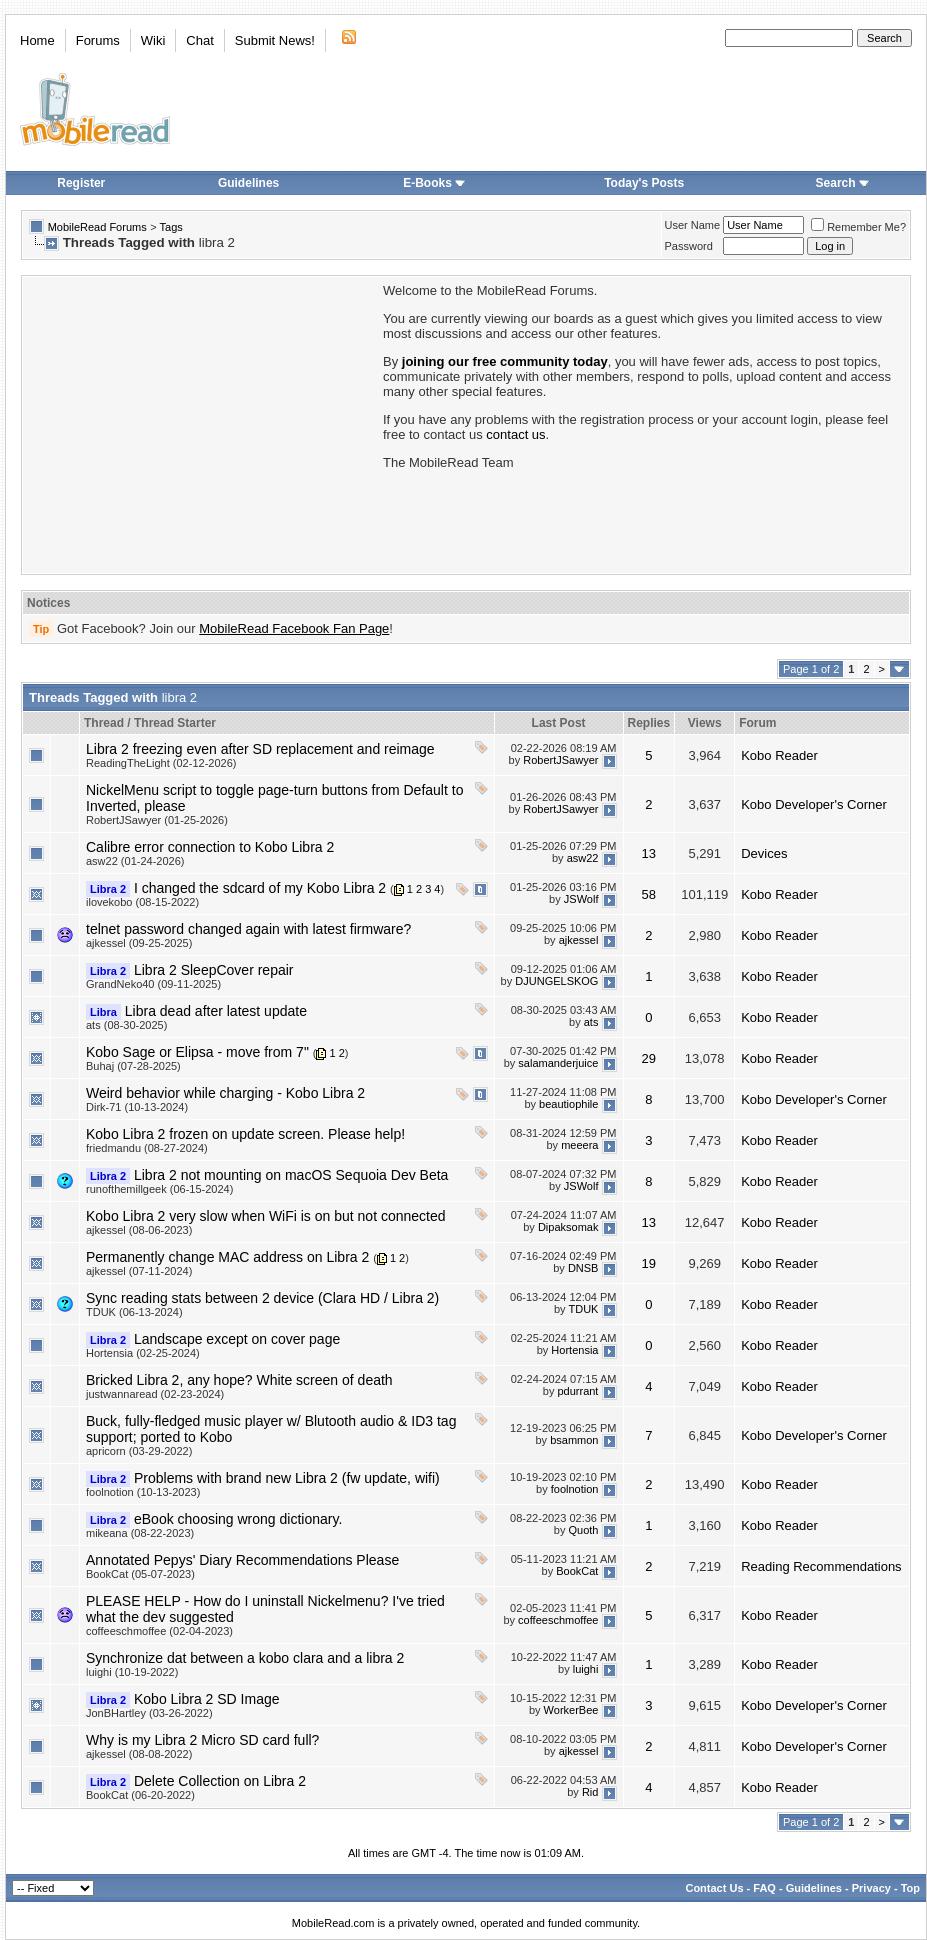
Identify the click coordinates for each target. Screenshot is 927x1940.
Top (910, 1888)
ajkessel (579, 940)
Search (843, 183)
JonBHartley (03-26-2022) (149, 1713)
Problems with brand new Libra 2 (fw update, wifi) (287, 1478)
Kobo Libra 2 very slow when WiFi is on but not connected (266, 1216)
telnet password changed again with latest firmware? (248, 929)
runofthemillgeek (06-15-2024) (159, 1189)
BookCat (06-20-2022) (140, 1795)
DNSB (583, 1268)
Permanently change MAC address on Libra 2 (227, 1257)
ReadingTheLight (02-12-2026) (161, 763)
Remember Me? (858, 227)
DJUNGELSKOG (556, 981)
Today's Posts (644, 183)
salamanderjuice (558, 1063)
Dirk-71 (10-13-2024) (137, 1107)
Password (689, 246)
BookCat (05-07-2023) (140, 1574)
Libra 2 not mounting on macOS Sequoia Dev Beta (291, 1175)
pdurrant (577, 1391)
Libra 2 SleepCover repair (214, 970)
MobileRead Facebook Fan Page (294, 628)
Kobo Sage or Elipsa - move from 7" (197, 1052)
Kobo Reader (779, 755)
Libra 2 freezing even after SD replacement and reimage (260, 749)
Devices (764, 853)
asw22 (583, 858)
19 (649, 1263)
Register (81, 183)
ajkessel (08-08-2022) (139, 1754)
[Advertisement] (201, 423)
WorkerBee (571, 1710)
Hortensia (574, 1350)
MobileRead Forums (97, 227)
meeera (579, 1145)
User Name (693, 225)
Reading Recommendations (821, 1566)
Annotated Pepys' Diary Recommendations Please (242, 1560)
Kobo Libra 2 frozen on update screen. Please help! (245, 1134)
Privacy (871, 1888)
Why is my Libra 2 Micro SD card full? (202, 1740)
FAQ (764, 1888)
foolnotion (575, 1489)
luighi (586, 1669)
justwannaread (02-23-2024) (155, 1394)
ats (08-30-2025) (126, 1025)
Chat (199, 40)
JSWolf (581, 899)
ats (591, 1022)
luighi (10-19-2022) (132, 1672)
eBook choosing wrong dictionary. (238, 1519)
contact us (515, 434)
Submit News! (275, 40)
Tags (171, 227)
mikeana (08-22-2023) (140, 1533)
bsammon (574, 1440)
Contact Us (714, 1888)
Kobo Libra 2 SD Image (207, 1699)
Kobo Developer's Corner (814, 804)
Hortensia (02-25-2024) (143, 1353)
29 (649, 1058)
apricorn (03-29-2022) (139, 1451)
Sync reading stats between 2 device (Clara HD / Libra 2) (262, 1298)
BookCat (577, 1571)
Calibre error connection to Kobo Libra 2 (210, 847)
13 (649, 853)
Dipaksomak (568, 1227)
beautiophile (568, 1104)
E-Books (434, 183)
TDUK (583, 1309)
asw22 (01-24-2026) (135, 861)
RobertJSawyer (560, 760)
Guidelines (248, 183)
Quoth (583, 1530)
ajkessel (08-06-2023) (139, 1230)
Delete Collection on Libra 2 (220, 1781)
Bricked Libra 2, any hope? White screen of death (239, 1380)
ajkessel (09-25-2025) (139, 943)
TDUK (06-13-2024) (134, 1312)
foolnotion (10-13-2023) (143, 1492)
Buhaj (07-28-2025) (133, 1066)
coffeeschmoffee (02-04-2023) (159, 1631)
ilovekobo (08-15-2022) (142, 902)
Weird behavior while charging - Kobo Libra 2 (225, 1093)
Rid (590, 1792)
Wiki (153, 40)
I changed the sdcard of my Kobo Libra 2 (260, 888)
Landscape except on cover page (237, 1339)
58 (649, 894)
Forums (98, 40)
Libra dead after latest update (216, 1011)
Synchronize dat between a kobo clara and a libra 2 (245, 1658)
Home (37, 40)
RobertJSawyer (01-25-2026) (157, 820)
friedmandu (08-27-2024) (147, 1148)
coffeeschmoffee (558, 1620)
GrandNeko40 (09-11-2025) (153, 984)
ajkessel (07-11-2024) (139, 1271)
